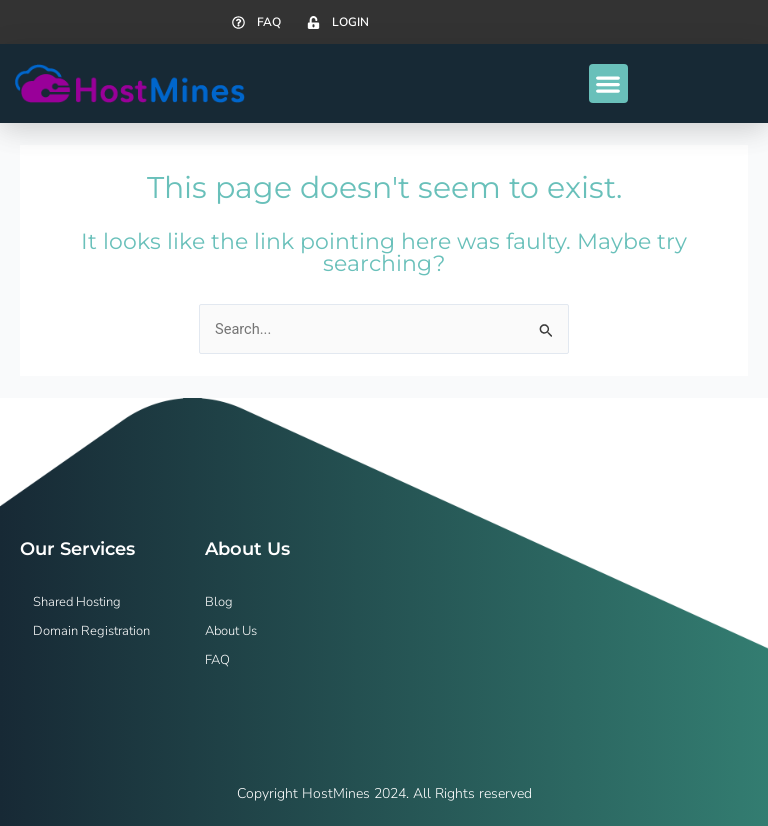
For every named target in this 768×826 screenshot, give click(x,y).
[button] (608, 83)
